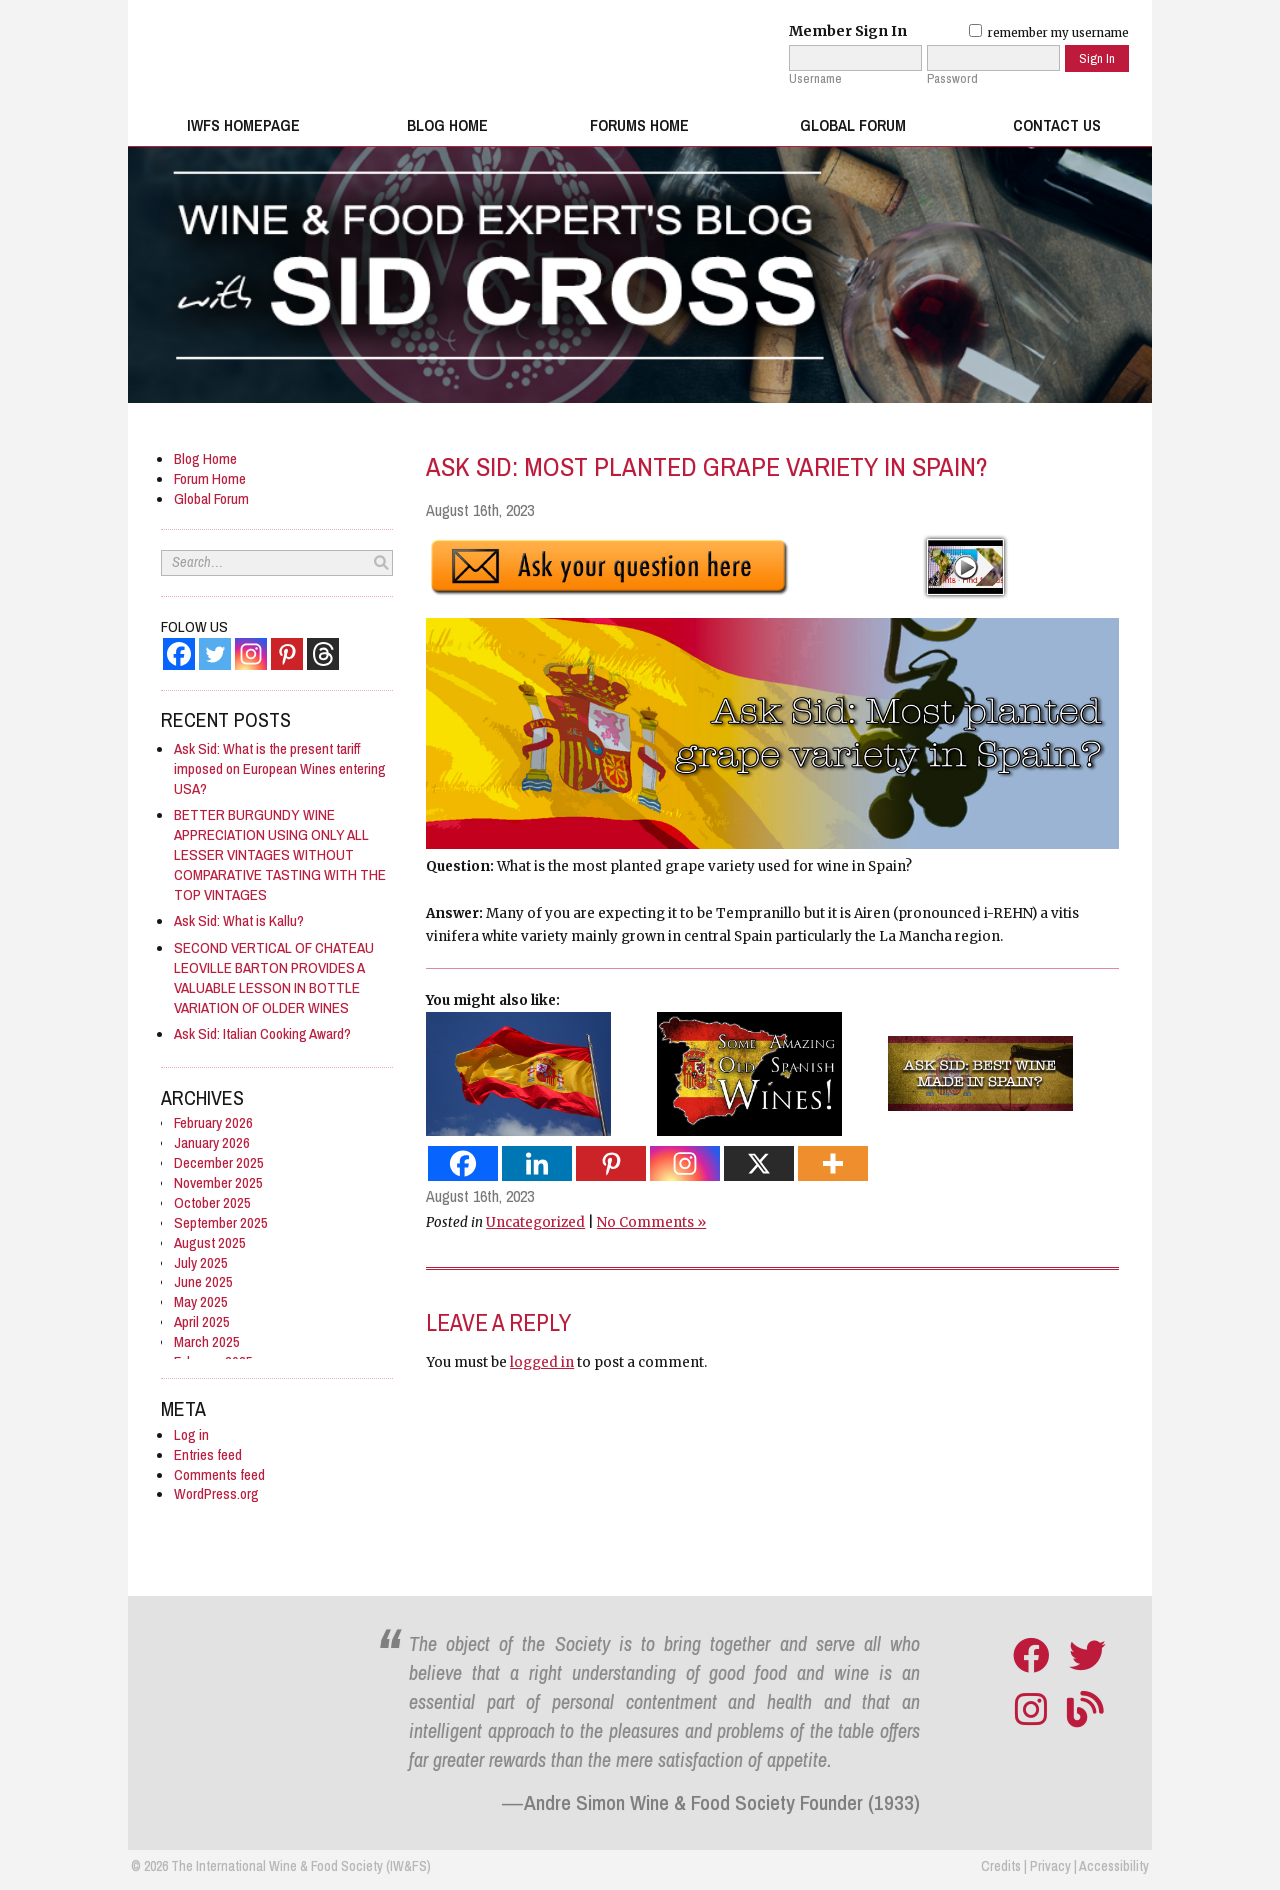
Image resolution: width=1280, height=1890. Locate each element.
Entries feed (208, 1454)
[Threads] (323, 654)
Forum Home (210, 478)
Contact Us (1057, 125)
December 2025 (219, 1162)
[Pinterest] (287, 654)
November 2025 (218, 1182)
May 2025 (201, 1301)
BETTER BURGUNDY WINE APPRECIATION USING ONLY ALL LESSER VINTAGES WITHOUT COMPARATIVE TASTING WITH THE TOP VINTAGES (280, 854)
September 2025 (221, 1222)
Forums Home (639, 125)
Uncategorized (535, 1221)
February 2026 (213, 1122)
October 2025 (212, 1202)
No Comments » (651, 1221)
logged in (542, 1361)
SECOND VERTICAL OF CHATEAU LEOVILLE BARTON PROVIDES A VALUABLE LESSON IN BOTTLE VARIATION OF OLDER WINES (274, 977)
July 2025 (201, 1262)
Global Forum (853, 125)
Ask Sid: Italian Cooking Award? (262, 1033)
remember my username (1049, 33)
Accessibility (1114, 1866)
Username (815, 79)
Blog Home (447, 125)
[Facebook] (179, 654)
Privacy (1050, 1866)
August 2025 (210, 1242)
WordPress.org (216, 1493)
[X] (759, 1162)
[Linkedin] (537, 1162)
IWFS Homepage (243, 125)
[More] (833, 1162)
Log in (191, 1434)
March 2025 (207, 1341)
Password (952, 79)
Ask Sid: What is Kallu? (239, 920)
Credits (1001, 1866)
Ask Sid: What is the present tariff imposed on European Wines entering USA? (280, 768)
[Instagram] (251, 654)
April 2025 (202, 1321)
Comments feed (219, 1474)
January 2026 (212, 1142)
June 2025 (203, 1281)
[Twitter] (215, 654)
